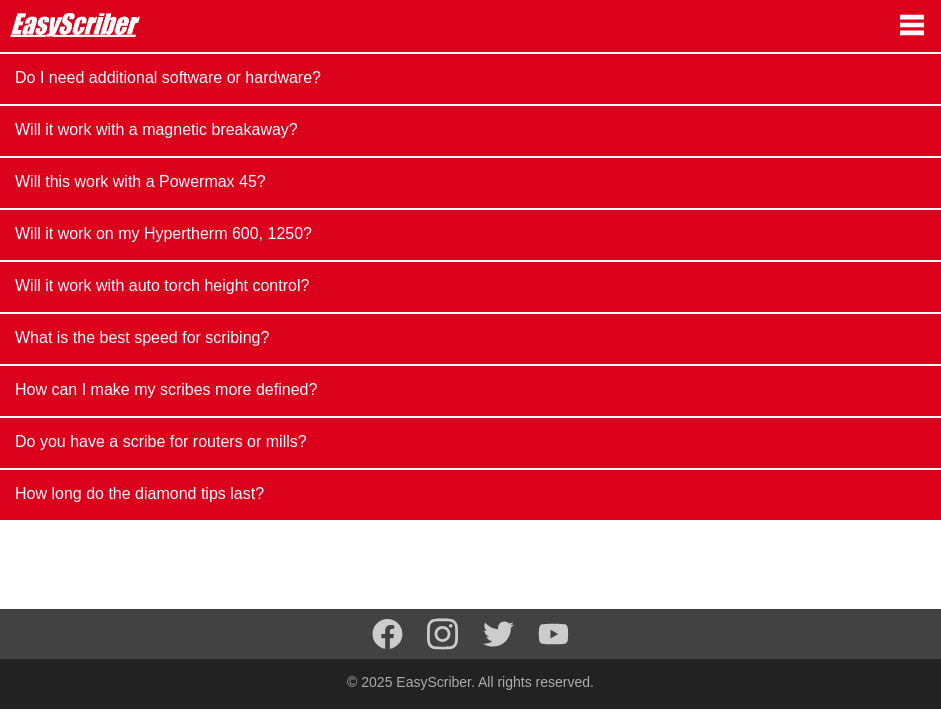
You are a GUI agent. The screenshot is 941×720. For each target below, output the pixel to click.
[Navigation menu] (912, 25)
